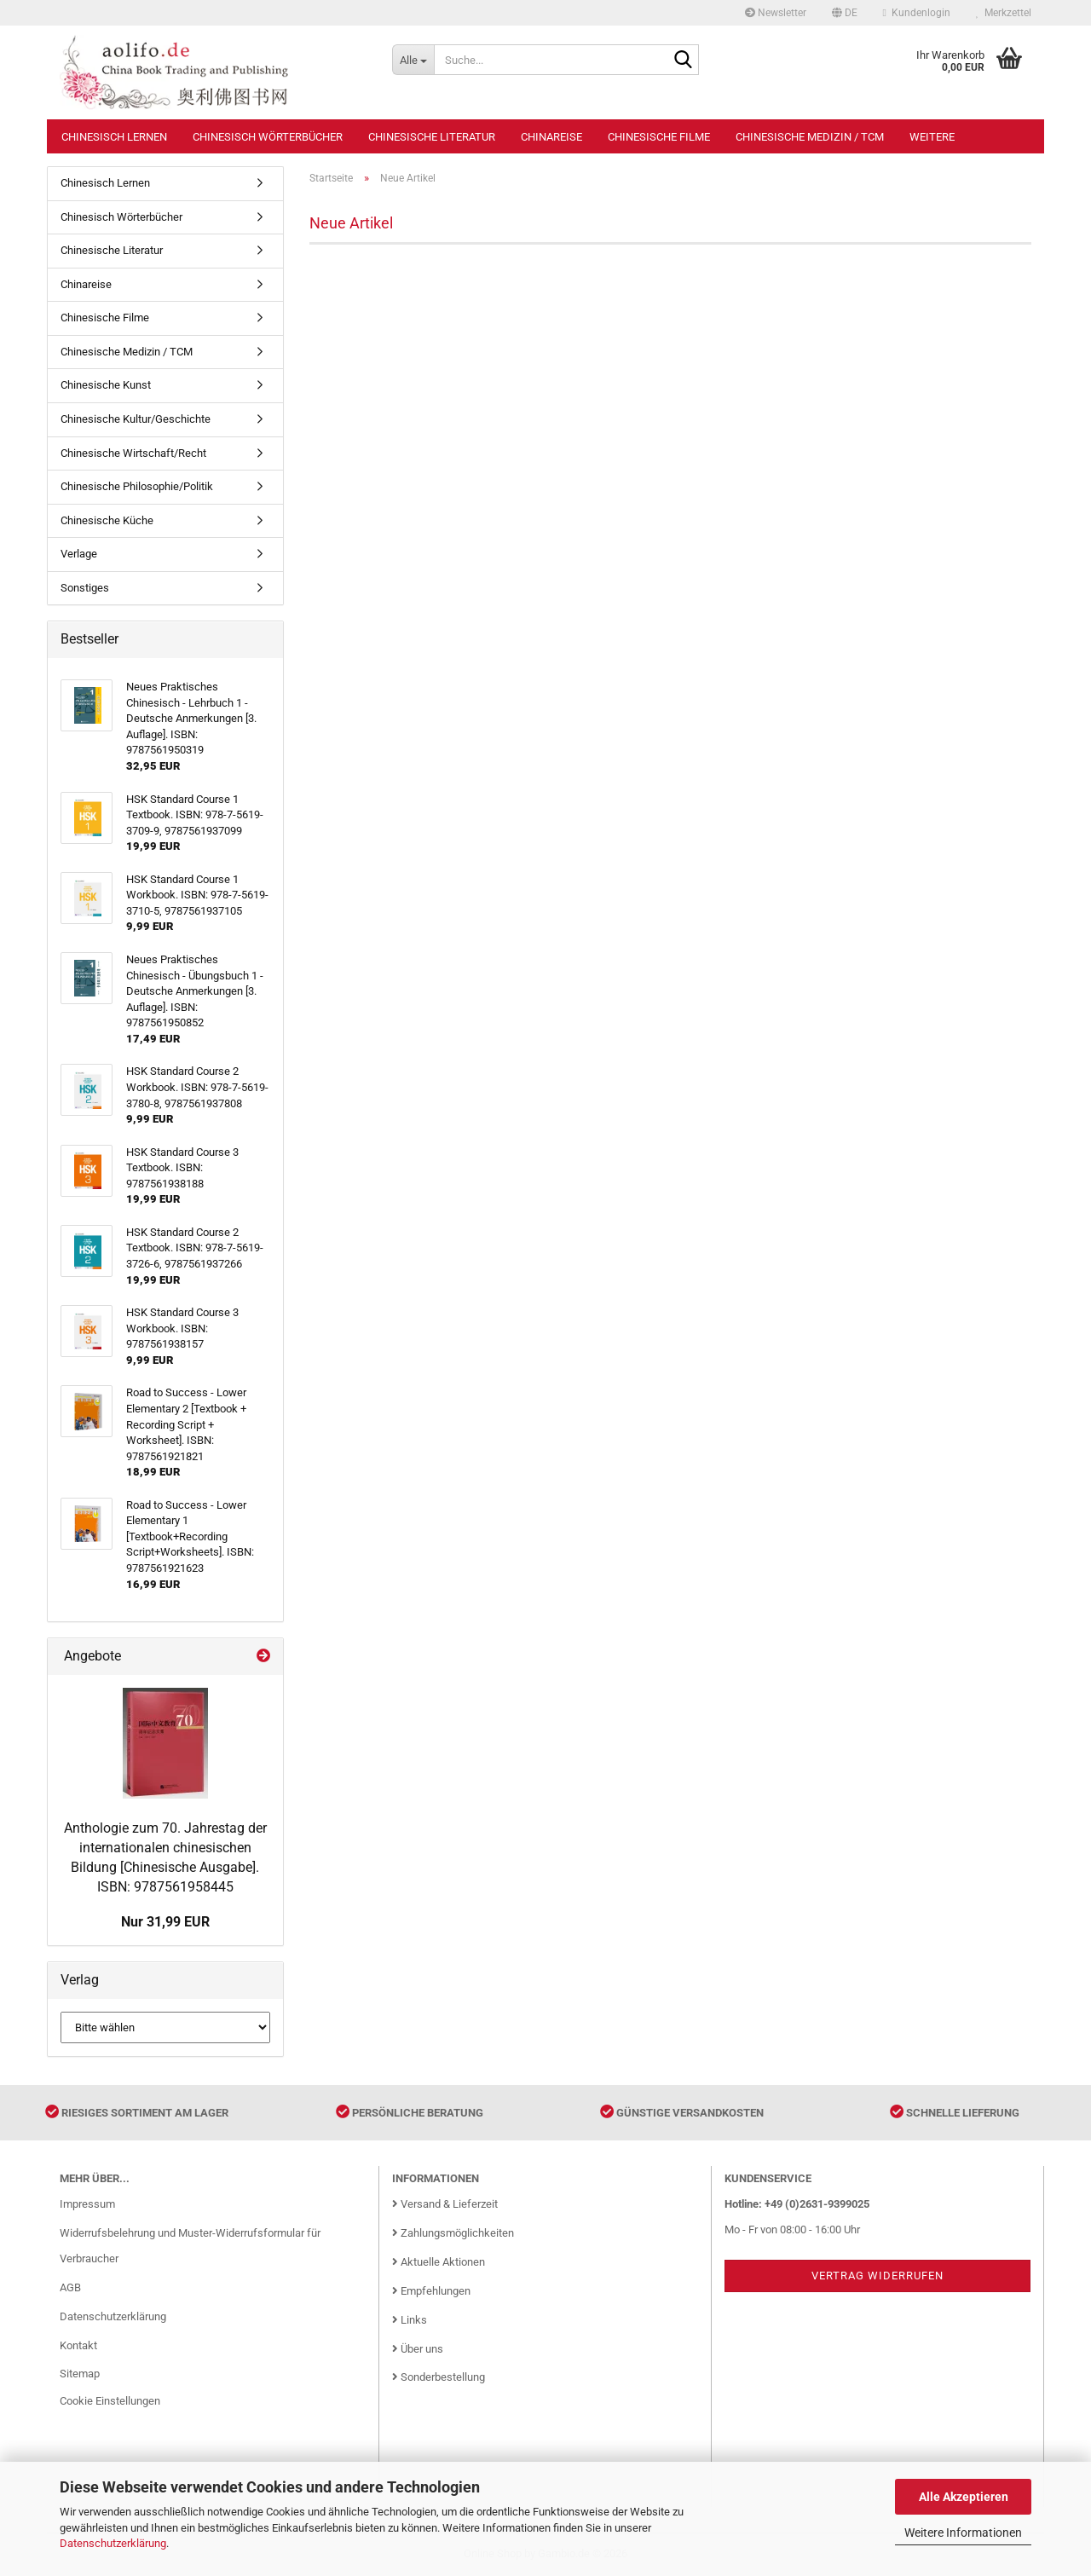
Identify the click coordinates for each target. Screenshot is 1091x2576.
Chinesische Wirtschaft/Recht (133, 453)
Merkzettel (1003, 13)
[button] (844, 13)
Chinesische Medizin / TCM (810, 136)
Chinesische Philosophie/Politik (137, 486)
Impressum (87, 2204)
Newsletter (775, 13)
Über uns (417, 2348)
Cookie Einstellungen (110, 2400)
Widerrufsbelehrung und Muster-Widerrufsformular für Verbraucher (190, 2246)
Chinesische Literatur (431, 136)
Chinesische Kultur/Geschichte (136, 419)
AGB (70, 2287)
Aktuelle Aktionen (438, 2261)
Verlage (79, 553)
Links (409, 2319)
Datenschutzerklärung (113, 2543)
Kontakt (78, 2345)
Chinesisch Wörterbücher (268, 136)
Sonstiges (85, 587)
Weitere (932, 136)
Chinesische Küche (107, 520)
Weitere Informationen (963, 2532)
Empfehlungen (431, 2290)
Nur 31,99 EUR (165, 1922)
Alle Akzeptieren (963, 2497)
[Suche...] (413, 59)
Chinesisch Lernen (114, 136)
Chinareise (551, 136)
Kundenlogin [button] (916, 13)
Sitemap (80, 2373)
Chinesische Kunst (106, 384)
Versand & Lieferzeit (445, 2204)
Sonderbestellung (438, 2377)
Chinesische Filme (659, 136)
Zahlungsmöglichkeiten (453, 2233)
